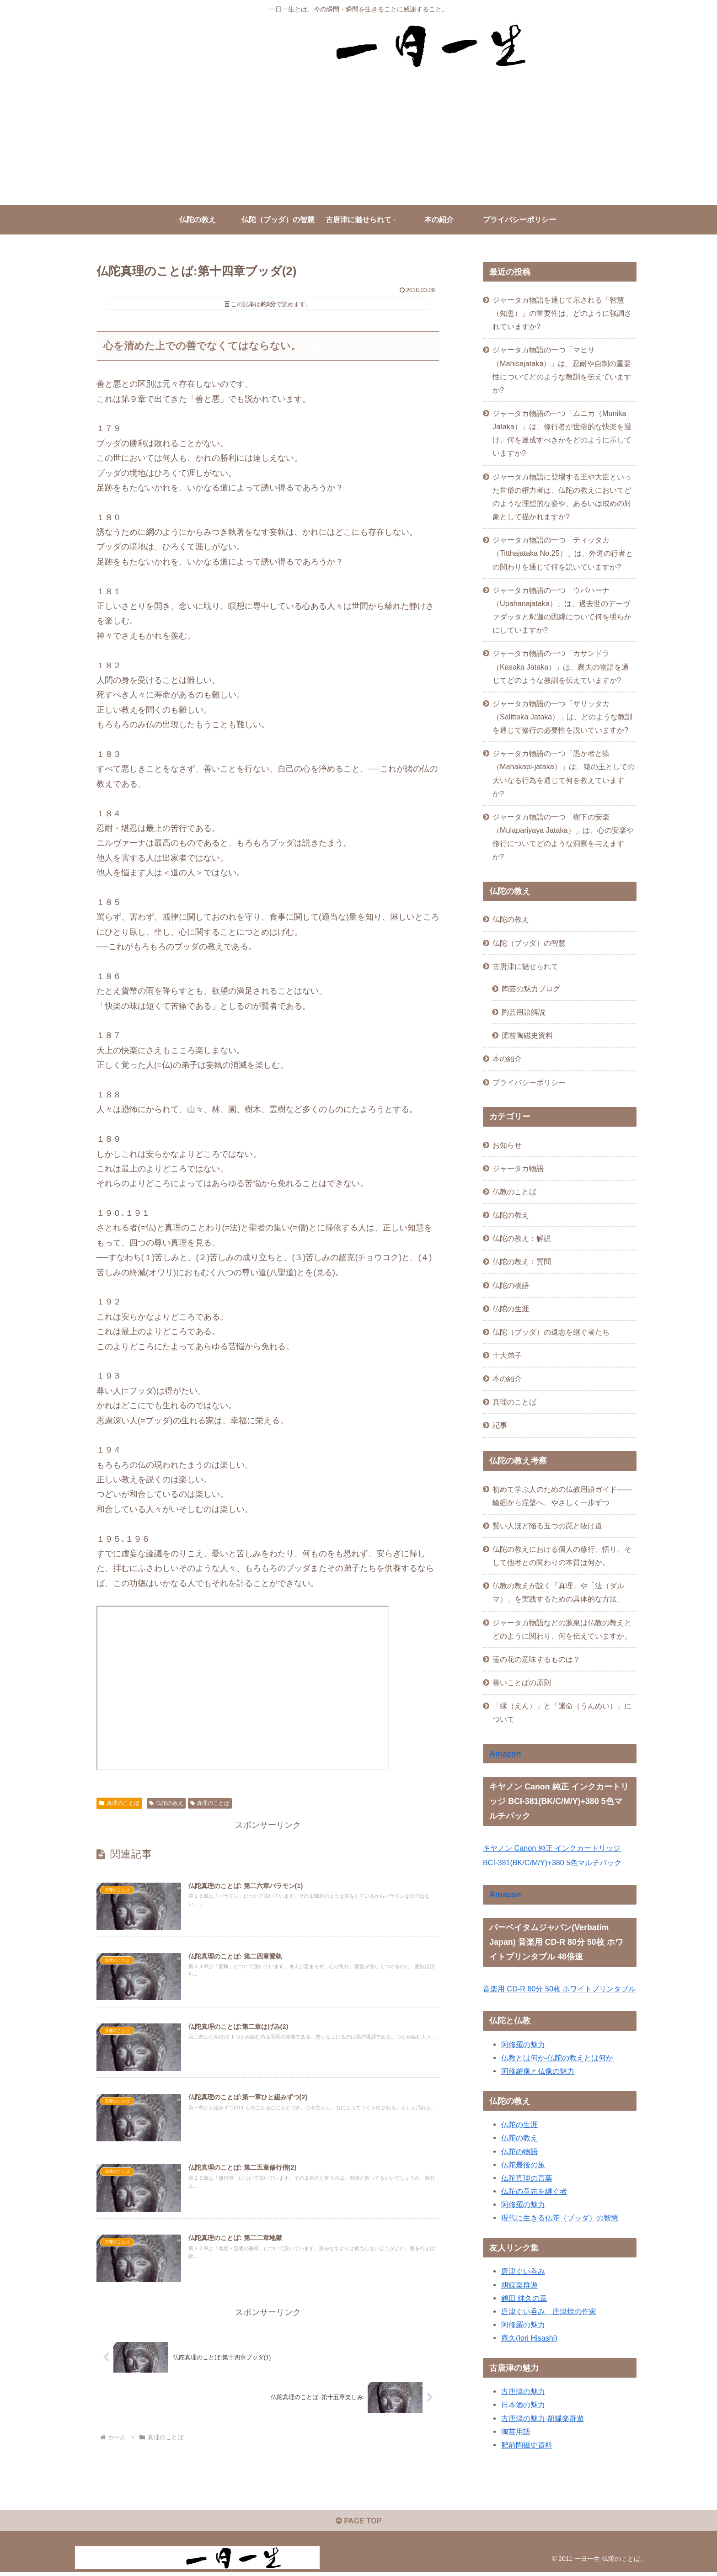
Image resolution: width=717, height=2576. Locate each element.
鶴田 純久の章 (524, 2298)
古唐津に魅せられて (525, 966)
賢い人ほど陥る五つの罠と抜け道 (547, 1526)
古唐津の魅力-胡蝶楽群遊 (542, 2418)
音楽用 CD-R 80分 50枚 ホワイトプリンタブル (559, 1989)
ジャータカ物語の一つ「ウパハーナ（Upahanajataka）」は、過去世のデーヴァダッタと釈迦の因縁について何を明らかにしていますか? (561, 610)
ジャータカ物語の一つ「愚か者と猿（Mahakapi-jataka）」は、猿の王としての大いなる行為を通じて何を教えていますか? (563, 773)
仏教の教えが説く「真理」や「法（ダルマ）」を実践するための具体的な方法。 (558, 1592)
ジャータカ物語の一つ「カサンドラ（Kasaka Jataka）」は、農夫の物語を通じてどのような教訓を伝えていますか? (560, 666)
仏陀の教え (166, 1803)
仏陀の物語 (519, 2151)
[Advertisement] (358, 137)
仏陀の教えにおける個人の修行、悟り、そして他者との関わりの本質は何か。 (561, 1555)
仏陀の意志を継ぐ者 (534, 2191)
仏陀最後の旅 (523, 2165)
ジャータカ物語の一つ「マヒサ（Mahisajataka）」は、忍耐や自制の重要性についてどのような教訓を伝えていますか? (561, 370)
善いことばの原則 (521, 1682)
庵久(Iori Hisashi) (529, 2338)
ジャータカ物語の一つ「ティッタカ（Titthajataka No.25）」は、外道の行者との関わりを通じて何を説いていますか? (562, 553)
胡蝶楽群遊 (519, 2285)
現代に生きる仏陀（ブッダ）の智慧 (559, 2218)
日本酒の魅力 (523, 2404)
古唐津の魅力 (523, 2391)
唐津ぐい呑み (523, 2271)
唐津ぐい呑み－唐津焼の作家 (548, 2311)
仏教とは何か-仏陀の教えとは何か (557, 2058)
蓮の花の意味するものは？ (536, 1659)
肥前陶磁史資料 (527, 1035)
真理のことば (119, 1803)
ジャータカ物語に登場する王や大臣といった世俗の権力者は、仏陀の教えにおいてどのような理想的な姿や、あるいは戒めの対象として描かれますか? (561, 497)
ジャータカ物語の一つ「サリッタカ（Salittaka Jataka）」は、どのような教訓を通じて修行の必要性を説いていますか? (562, 716)
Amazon (505, 1753)
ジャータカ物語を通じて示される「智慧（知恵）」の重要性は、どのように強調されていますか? (561, 313)
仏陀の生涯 (519, 2124)
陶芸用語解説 (524, 1012)
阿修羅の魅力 (523, 2044)
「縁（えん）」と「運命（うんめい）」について (561, 1712)
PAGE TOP (358, 2523)
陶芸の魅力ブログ (531, 989)
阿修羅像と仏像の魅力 (537, 2071)
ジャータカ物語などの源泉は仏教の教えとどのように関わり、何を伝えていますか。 (561, 1629)
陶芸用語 (515, 2431)
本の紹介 (507, 1058)
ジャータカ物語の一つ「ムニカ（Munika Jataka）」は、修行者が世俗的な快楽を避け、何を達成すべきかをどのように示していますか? (561, 433)
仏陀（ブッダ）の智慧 (529, 943)
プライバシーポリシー (529, 1082)
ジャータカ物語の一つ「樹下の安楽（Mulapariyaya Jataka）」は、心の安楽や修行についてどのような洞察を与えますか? (562, 837)
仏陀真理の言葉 (526, 2178)
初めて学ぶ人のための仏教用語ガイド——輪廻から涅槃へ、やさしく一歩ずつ (561, 1495)
